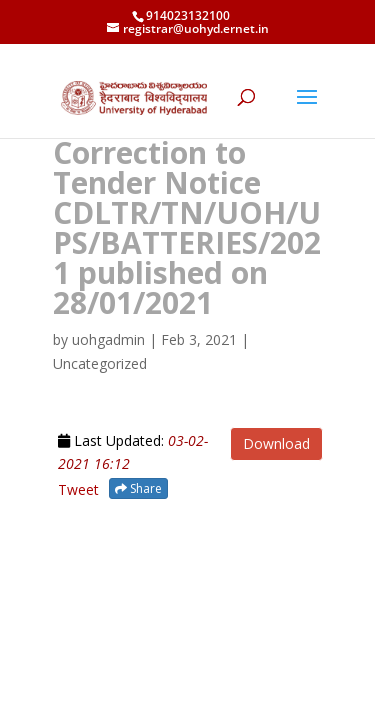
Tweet (78, 489)
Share (138, 488)
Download (276, 443)
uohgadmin (108, 339)
